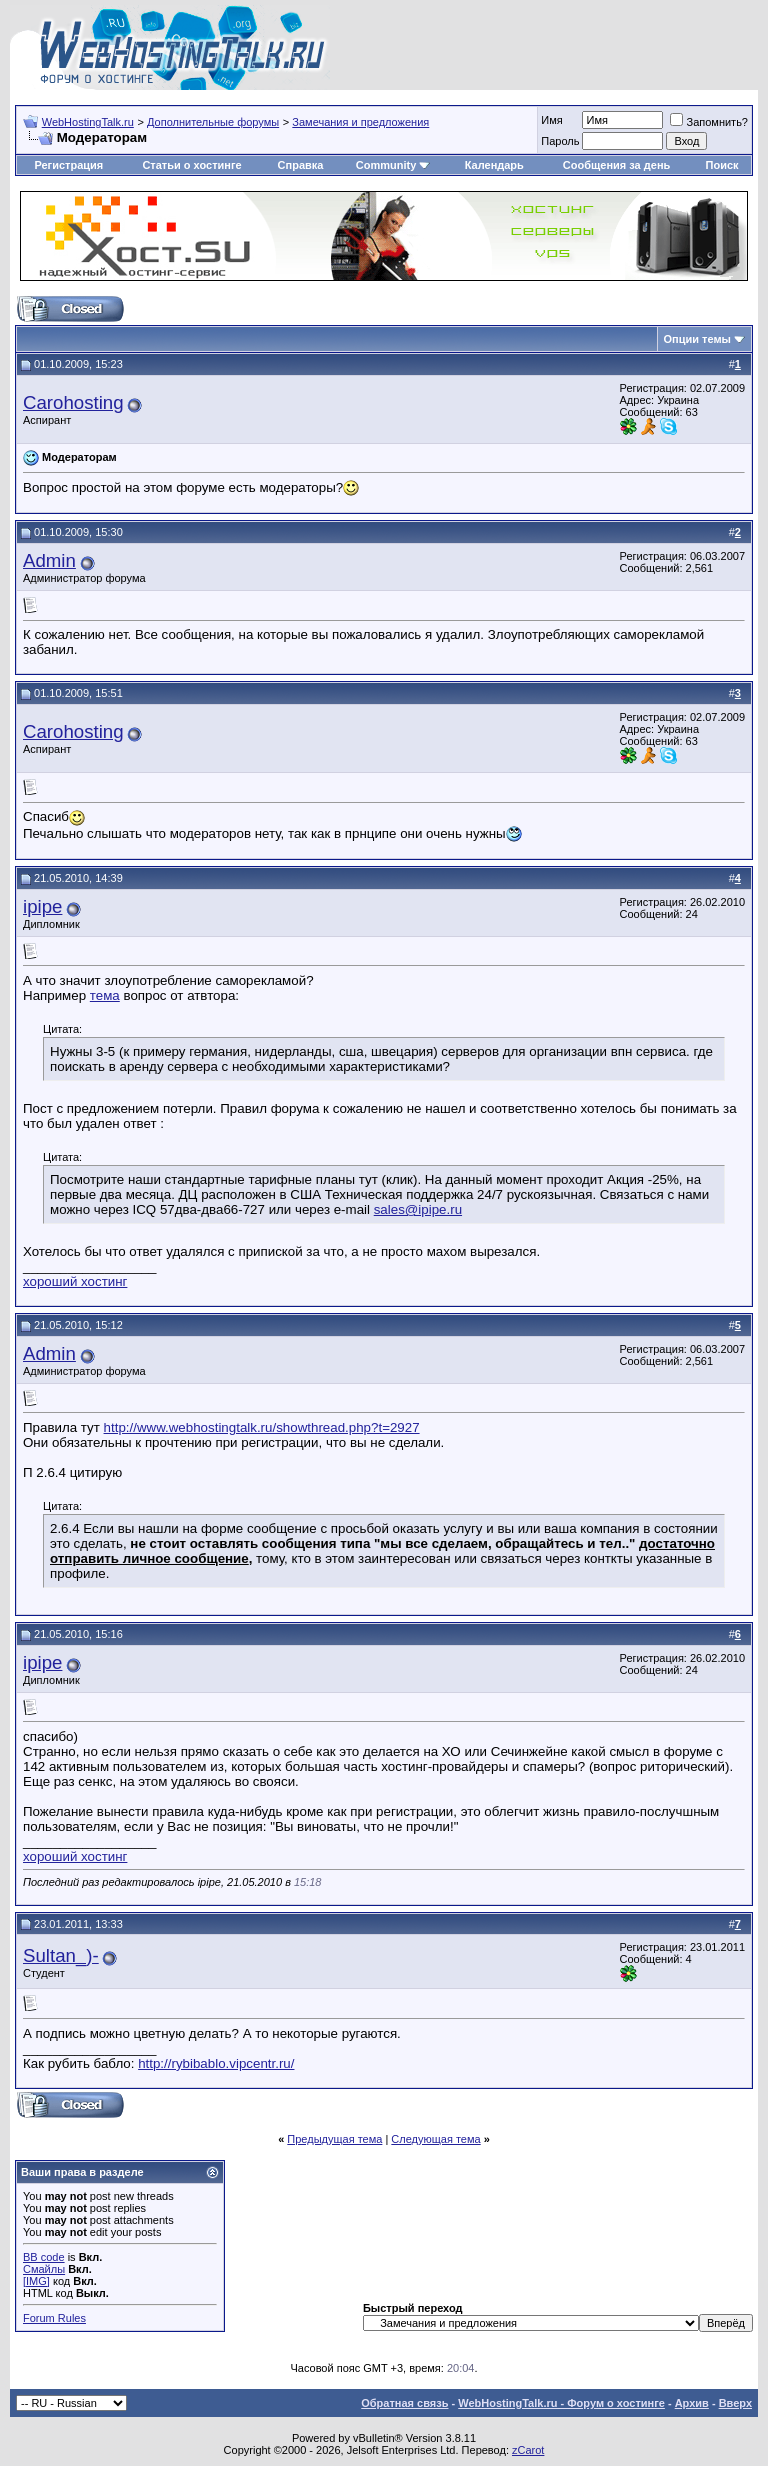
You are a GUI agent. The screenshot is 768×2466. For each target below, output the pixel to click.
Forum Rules (54, 2318)
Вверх (735, 2403)
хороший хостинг (75, 1281)
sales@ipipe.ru (418, 1209)
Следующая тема (435, 2139)
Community (393, 165)
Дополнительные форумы (213, 122)
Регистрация (68, 165)
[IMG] (36, 2281)
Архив (692, 2403)
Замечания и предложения (360, 122)
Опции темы (697, 339)
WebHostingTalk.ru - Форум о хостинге (561, 2403)
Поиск (722, 165)
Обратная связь (404, 2403)
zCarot (528, 2450)
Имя (551, 120)
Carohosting (73, 402)
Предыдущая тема (334, 2139)
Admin (49, 560)
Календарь (494, 165)
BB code (44, 2257)
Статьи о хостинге (191, 165)
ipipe (42, 906)
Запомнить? (709, 122)
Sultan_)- (61, 1955)
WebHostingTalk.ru (88, 122)
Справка (301, 165)
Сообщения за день (616, 165)
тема (105, 995)
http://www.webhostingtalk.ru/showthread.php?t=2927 (262, 1427)
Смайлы (44, 2269)
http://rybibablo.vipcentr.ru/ (216, 2063)
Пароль (560, 141)
